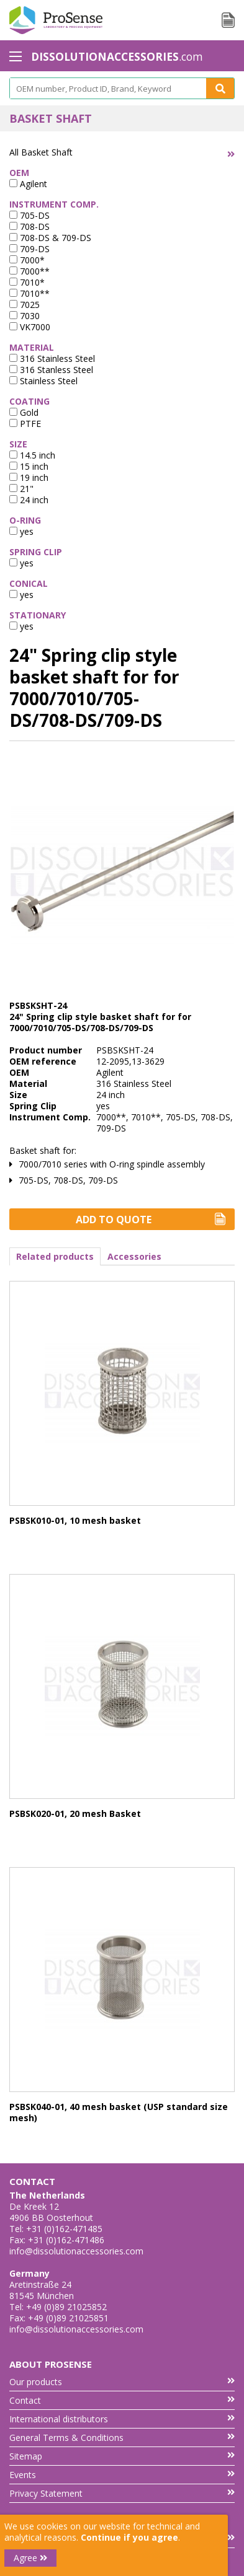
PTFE (25, 423)
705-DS (29, 215)
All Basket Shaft (41, 152)
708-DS (29, 226)
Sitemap (122, 2456)
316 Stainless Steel (52, 358)
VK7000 (29, 327)
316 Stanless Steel (51, 370)
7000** (29, 271)
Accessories (134, 1256)
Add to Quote (150, 1219)
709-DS (29, 249)
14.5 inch (32, 455)
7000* (27, 260)
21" (21, 489)
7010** (29, 293)
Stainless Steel (43, 381)
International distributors (122, 2419)
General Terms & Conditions (122, 2437)
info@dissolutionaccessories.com (76, 2251)
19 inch (28, 477)
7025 (24, 304)
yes (21, 531)
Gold (23, 412)
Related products (55, 1256)
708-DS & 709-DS (50, 238)
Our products (122, 2382)
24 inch (28, 500)
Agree (30, 2558)
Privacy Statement (122, 2493)
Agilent (28, 184)
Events (122, 2475)
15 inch (28, 466)
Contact (122, 2400)
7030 (24, 316)
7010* (27, 282)
